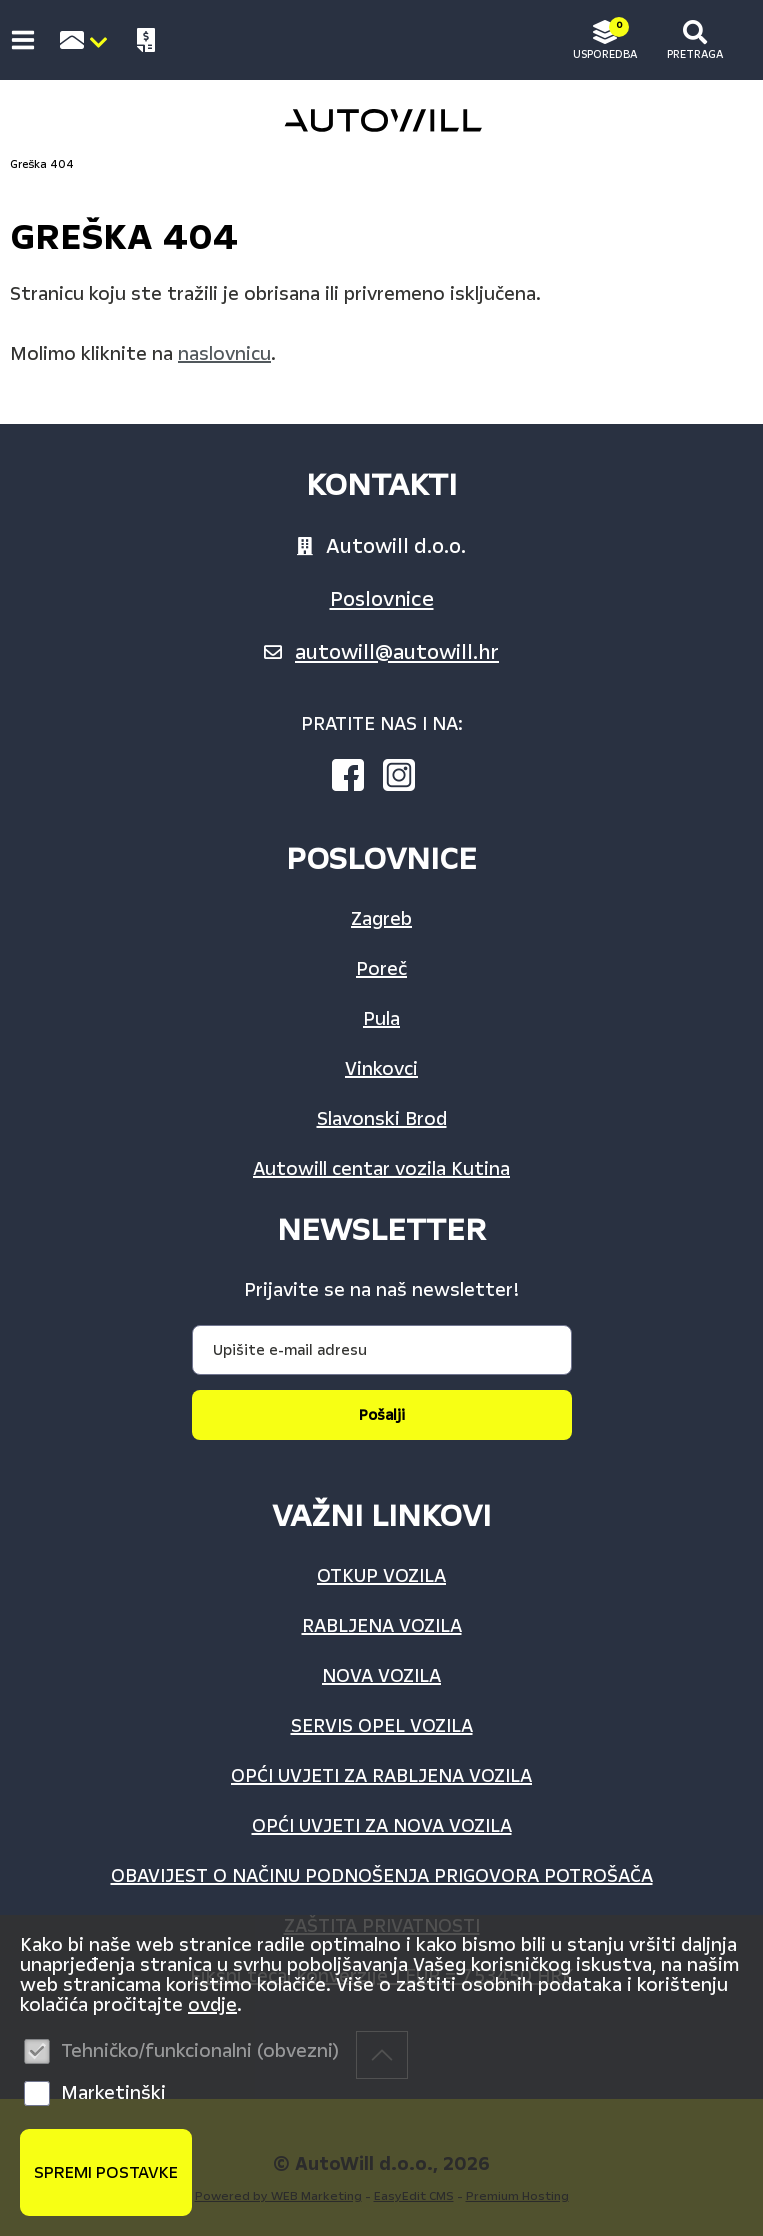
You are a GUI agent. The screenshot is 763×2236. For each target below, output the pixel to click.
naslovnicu (224, 354)
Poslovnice (382, 599)
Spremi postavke (106, 2172)
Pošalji (382, 1415)
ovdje (212, 2005)
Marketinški (113, 2093)
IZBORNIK (27, 40)
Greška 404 (42, 164)
